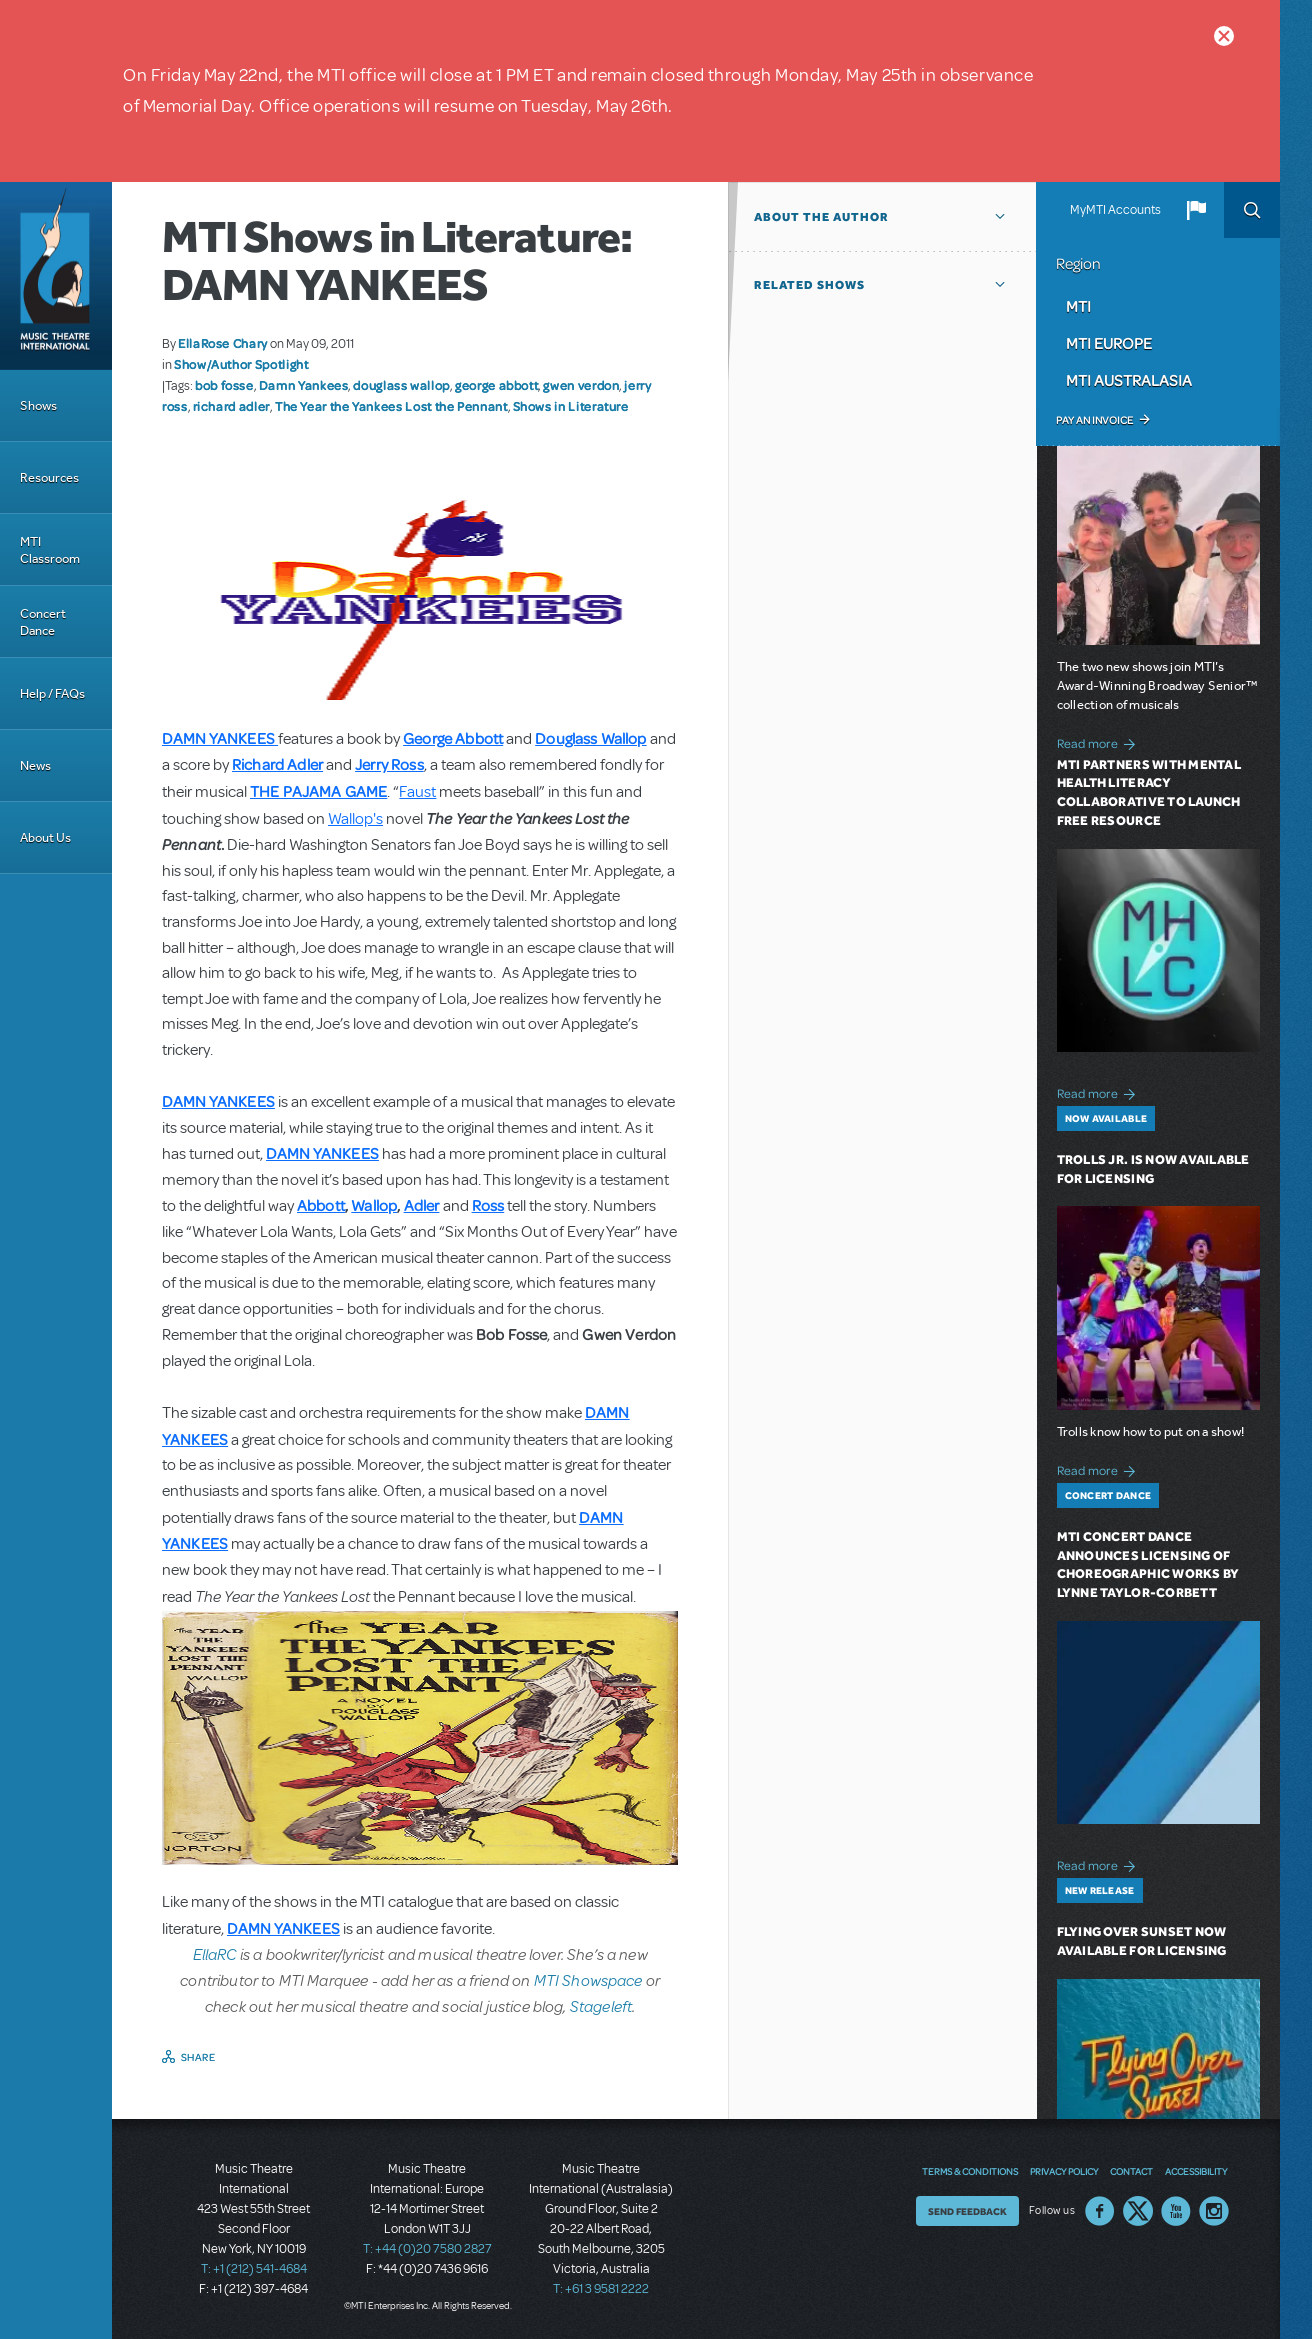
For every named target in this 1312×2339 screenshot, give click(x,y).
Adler (422, 1205)
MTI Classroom (50, 550)
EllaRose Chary (223, 343)
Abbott (321, 1205)
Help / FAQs (52, 693)
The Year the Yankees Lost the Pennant (391, 406)
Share (198, 2057)
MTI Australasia (1129, 380)
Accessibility (1196, 2171)
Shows (38, 405)
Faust (417, 792)
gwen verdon (581, 385)
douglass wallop (401, 385)
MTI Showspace (588, 1979)
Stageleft (601, 2005)
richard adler (231, 406)
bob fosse (224, 385)
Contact (1131, 2171)
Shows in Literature (571, 406)
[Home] (56, 276)
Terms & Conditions (970, 2171)
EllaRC (216, 1953)
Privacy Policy (1064, 2171)
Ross (488, 1205)
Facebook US (1100, 2211)
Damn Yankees (304, 385)
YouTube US (1176, 2211)
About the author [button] (821, 217)
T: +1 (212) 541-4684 (254, 2269)
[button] (1196, 210)
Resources (49, 477)
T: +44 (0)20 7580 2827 (427, 2249)
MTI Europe (1109, 343)
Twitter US (1138, 2211)
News (35, 765)
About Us (45, 837)
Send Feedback (967, 2211)
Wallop (374, 1205)
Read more (1099, 741)
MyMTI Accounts (1115, 210)
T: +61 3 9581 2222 (601, 2289)
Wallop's (355, 819)
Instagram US (1214, 2211)
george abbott (496, 385)
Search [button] (1252, 210)
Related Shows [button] (809, 285)
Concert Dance (43, 622)
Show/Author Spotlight (241, 364)
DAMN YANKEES (218, 738)
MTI (1078, 306)
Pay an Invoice (1094, 420)
